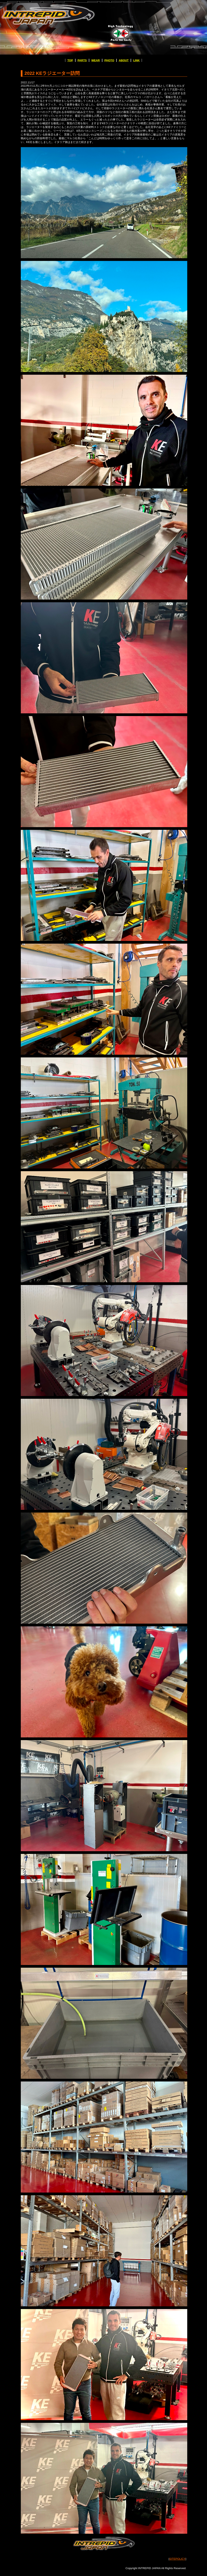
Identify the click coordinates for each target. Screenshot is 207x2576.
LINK (136, 60)
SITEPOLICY (177, 2558)
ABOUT (124, 60)
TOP (70, 60)
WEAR (95, 60)
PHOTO (109, 60)
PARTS (82, 60)
